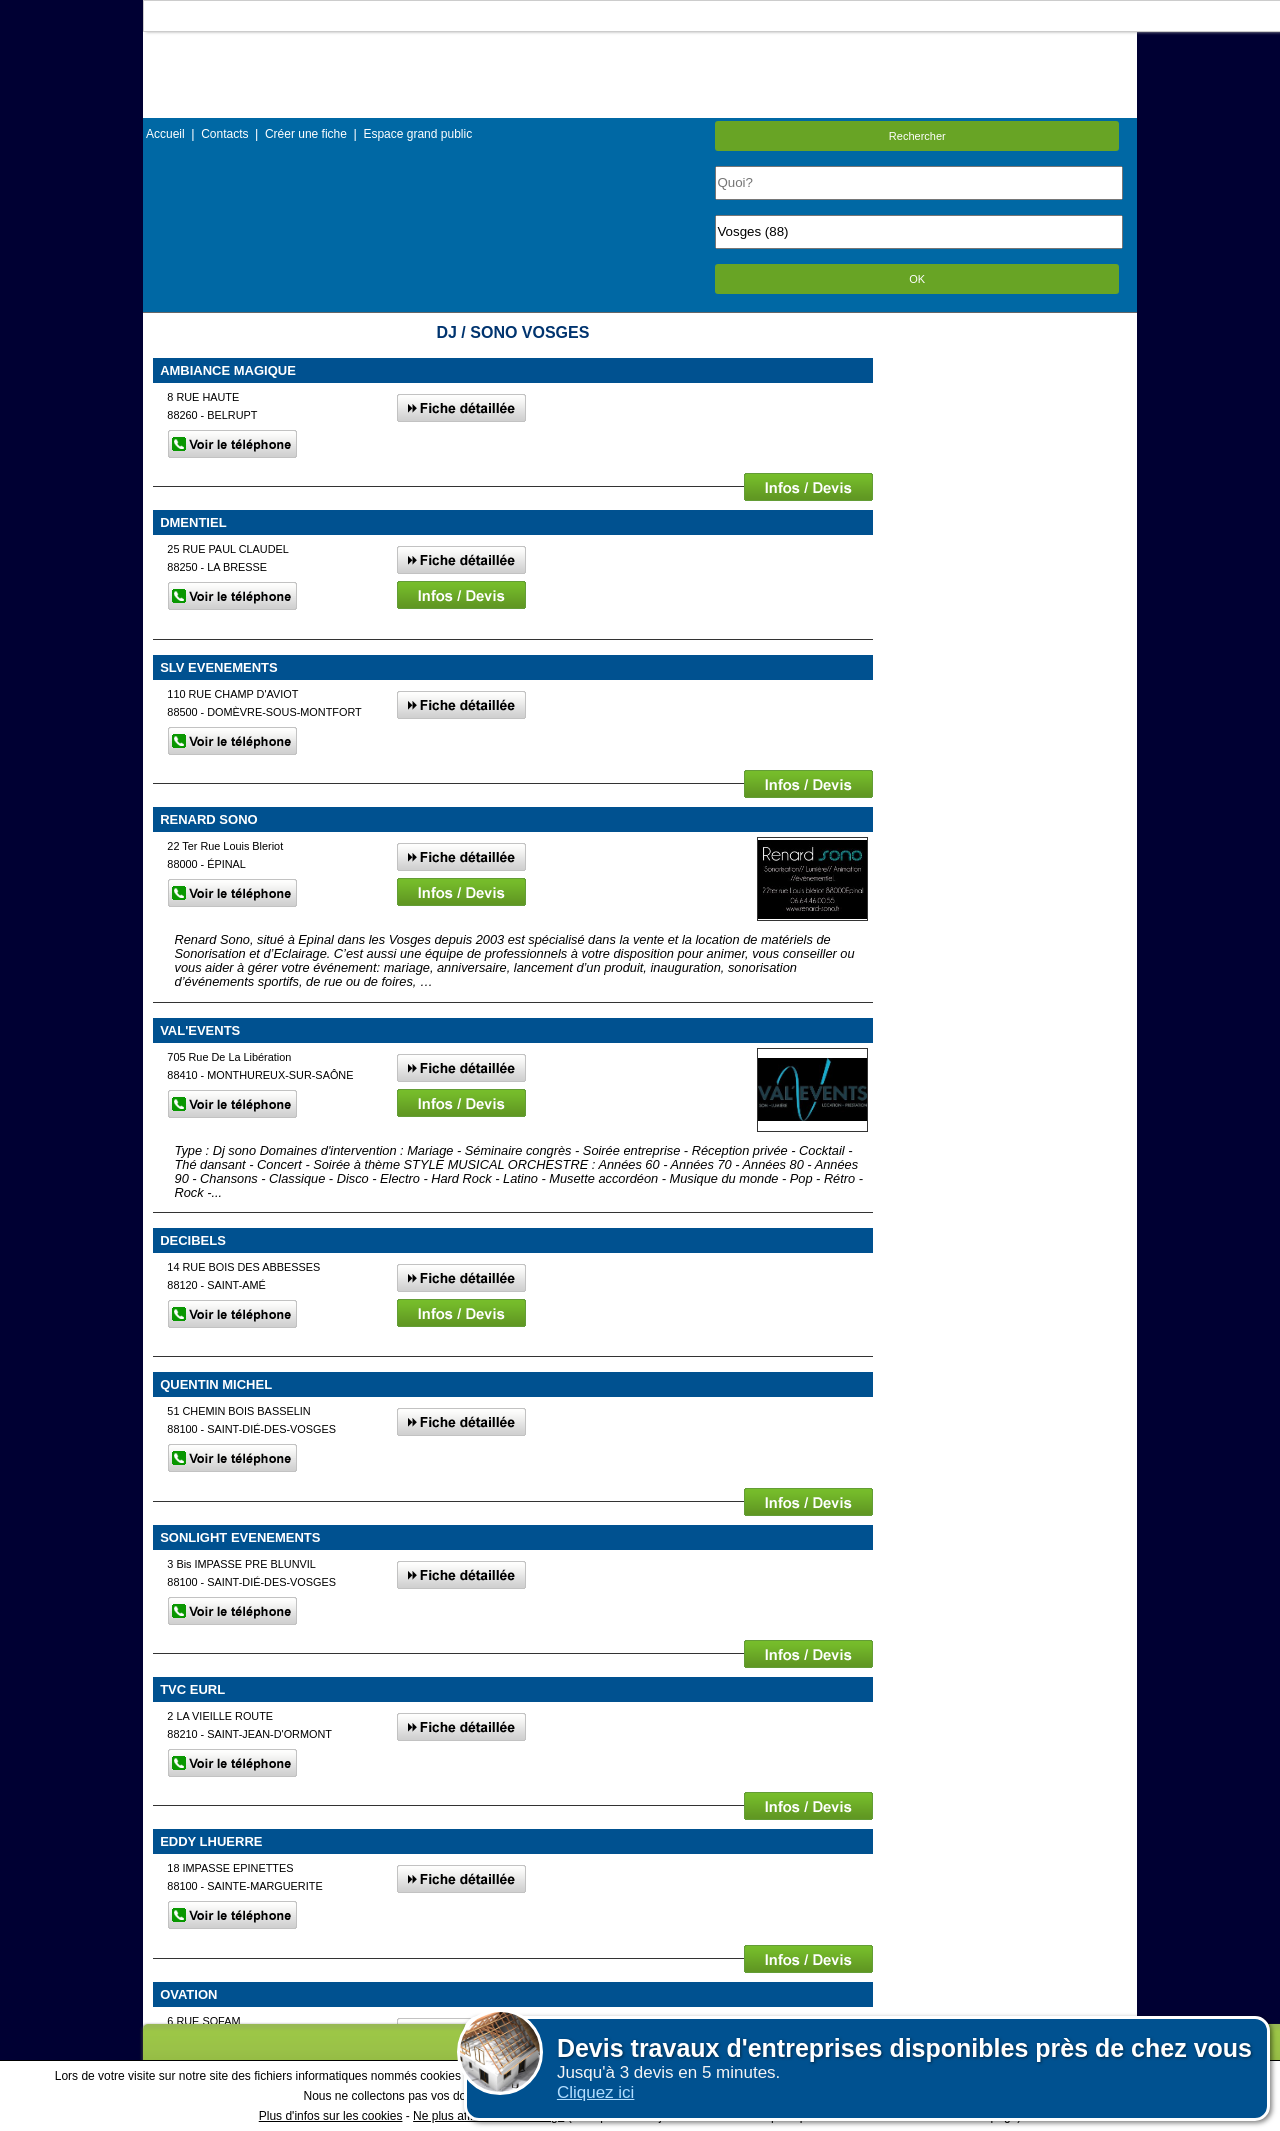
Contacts (224, 134)
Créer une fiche (306, 134)
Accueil (165, 134)
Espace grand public (417, 134)
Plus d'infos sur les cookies (331, 2116)
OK (917, 279)
